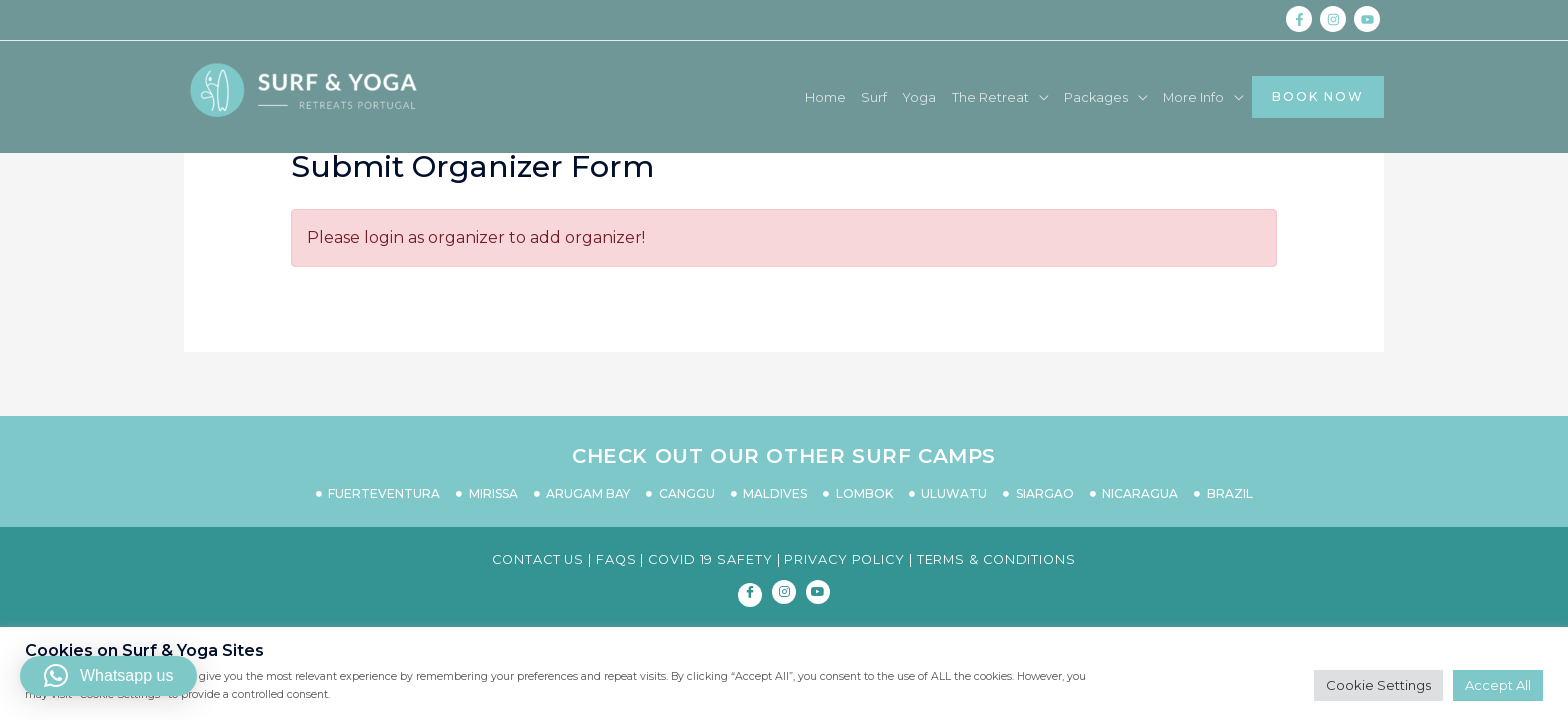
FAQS (616, 559)
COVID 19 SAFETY (710, 559)
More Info (1166, 97)
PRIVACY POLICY (844, 559)
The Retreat (942, 97)
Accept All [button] (1498, 685)
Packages (1058, 97)
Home (758, 97)
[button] (108, 676)
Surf (813, 97)
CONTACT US (538, 559)
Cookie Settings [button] (1378, 685)
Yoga (864, 97)
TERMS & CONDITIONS (996, 559)
